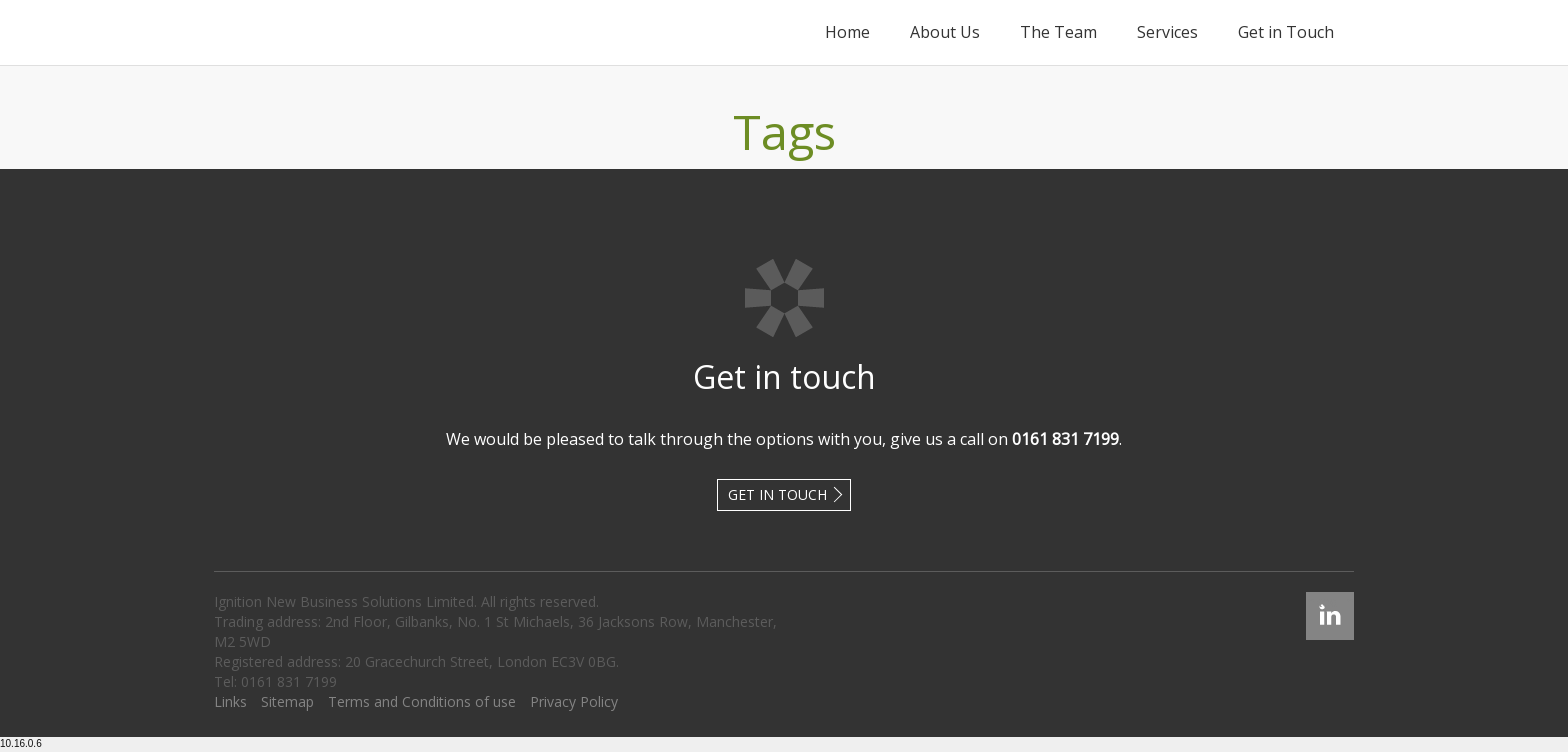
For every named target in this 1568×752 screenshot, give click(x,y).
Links (230, 701)
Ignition (305, 32)
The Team (1058, 32)
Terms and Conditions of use (422, 701)
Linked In (1330, 601)
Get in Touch (1286, 32)
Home (847, 32)
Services (1167, 32)
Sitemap (287, 701)
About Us (945, 32)
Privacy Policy (574, 701)
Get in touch (777, 494)
